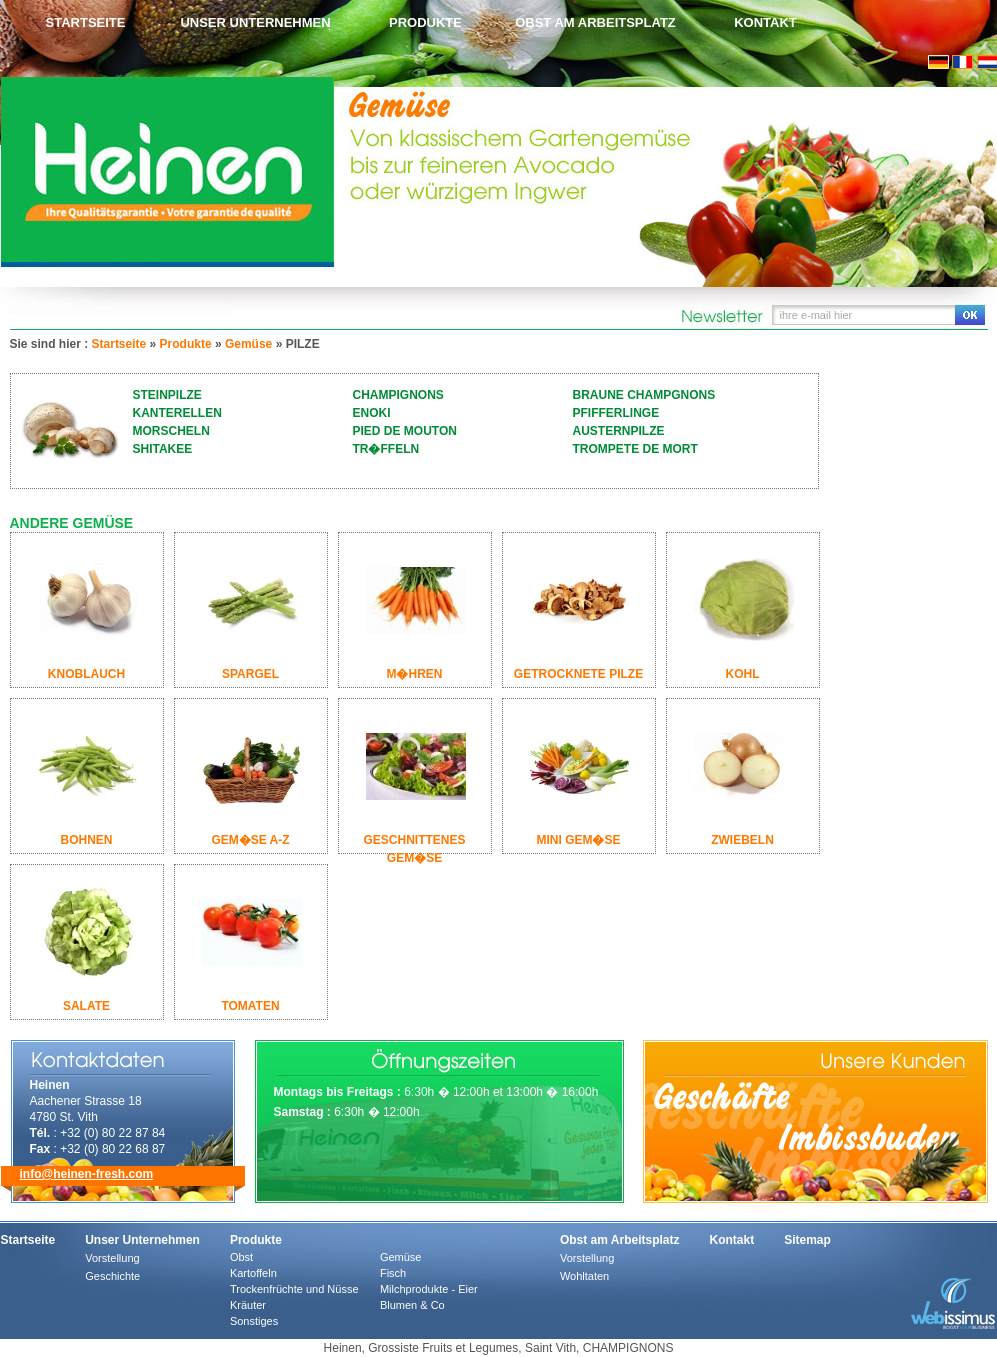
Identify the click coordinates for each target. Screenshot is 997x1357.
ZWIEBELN (742, 840)
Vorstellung (112, 1258)
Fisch (393, 1273)
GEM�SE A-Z (250, 840)
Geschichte (112, 1276)
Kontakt (765, 22)
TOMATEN (250, 1006)
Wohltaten (584, 1276)
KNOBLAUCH (86, 674)
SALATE (86, 1006)
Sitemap (807, 1240)
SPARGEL (250, 674)
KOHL (743, 674)
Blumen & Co (412, 1305)
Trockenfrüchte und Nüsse (294, 1289)
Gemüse (248, 344)
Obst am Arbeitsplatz (595, 22)
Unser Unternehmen (255, 22)
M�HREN (415, 674)
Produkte (425, 22)
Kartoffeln (253, 1273)
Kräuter (248, 1305)
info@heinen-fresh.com (87, 1174)
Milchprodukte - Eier (429, 1289)
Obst (241, 1257)
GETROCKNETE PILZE (578, 674)
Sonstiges (254, 1321)
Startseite (86, 22)
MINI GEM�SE (578, 840)
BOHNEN (86, 840)
